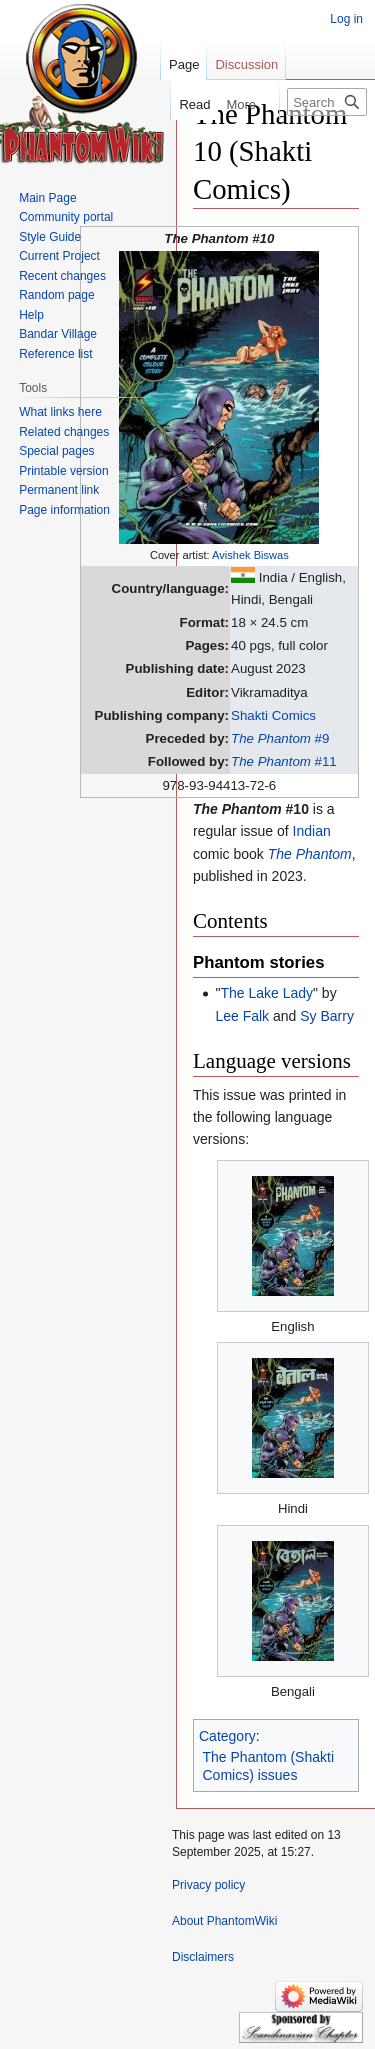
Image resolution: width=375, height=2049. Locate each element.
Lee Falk (242, 1016)
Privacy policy (208, 1885)
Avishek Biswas (250, 555)
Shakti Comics (273, 715)
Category (227, 1736)
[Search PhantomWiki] (327, 102)
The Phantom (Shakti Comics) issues (269, 1766)
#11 (284, 761)
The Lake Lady (266, 993)
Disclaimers (203, 1957)
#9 (280, 738)
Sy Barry (327, 1016)
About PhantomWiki (224, 1921)
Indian (312, 831)
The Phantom (310, 854)
